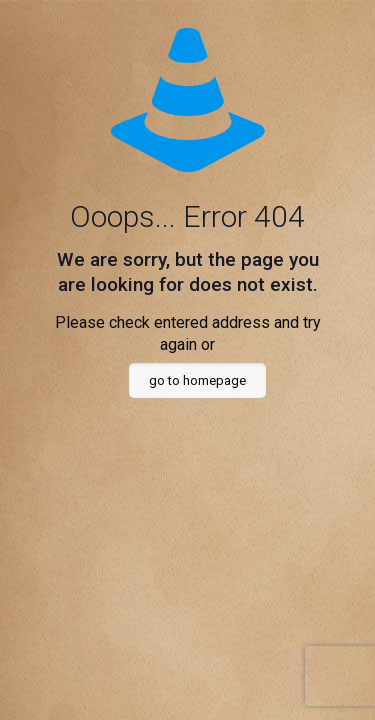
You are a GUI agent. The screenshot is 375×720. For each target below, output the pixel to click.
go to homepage (197, 380)
